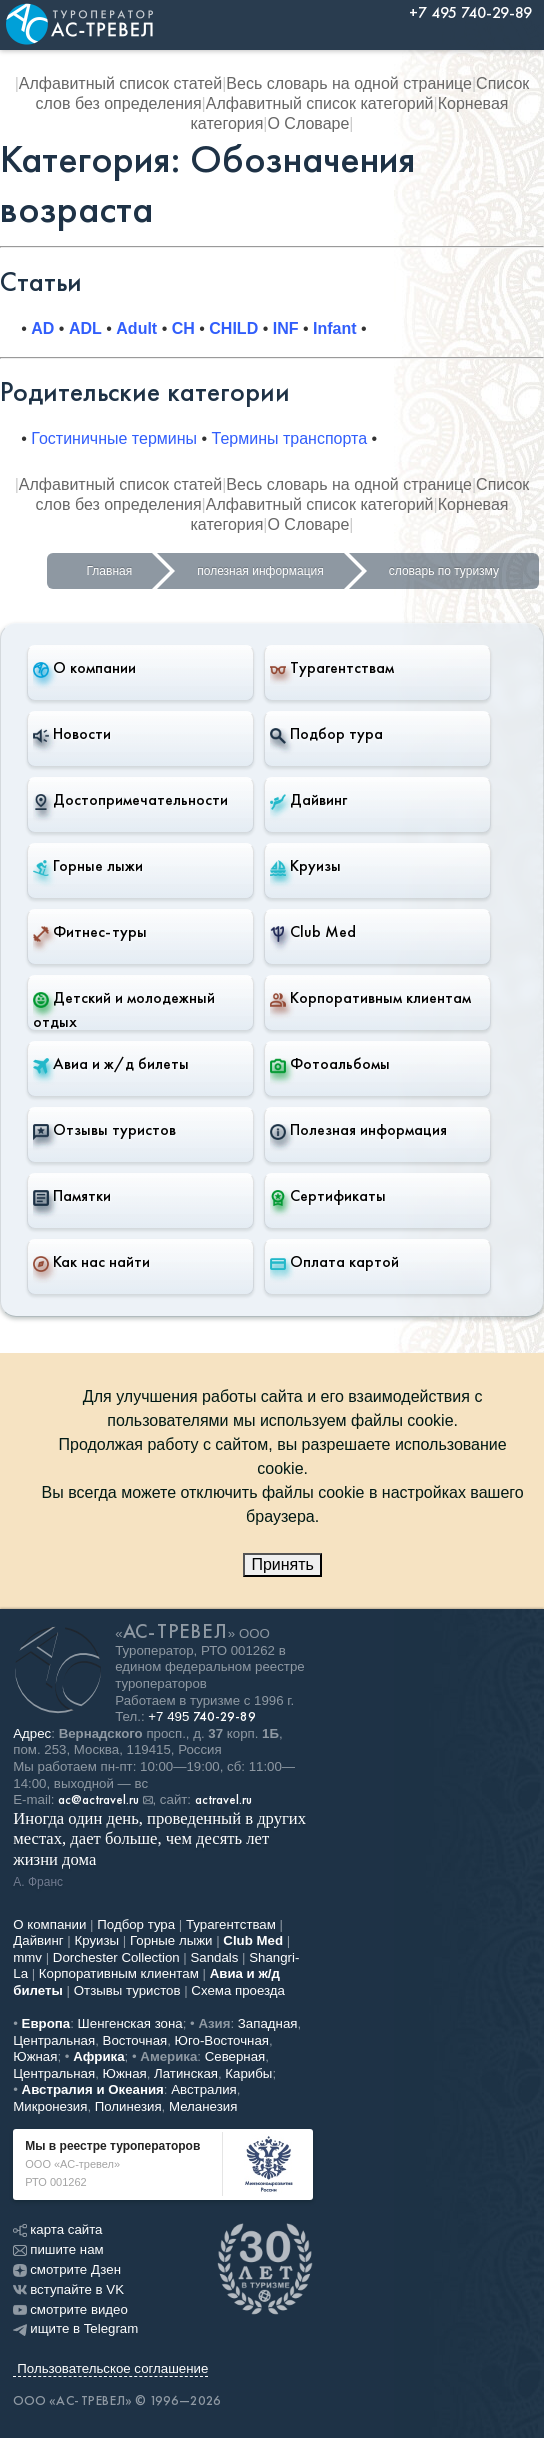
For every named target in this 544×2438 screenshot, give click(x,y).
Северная (235, 2056)
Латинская (186, 2073)
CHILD (233, 328)
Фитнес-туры (90, 932)
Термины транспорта (290, 438)
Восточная (135, 2040)
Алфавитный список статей (120, 83)
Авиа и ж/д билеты (111, 1064)
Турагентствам (332, 668)
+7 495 (202, 1716)
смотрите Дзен (67, 2269)
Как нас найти (91, 1262)
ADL (85, 328)
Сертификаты (328, 1196)
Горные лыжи (88, 866)
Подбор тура (326, 734)
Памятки (72, 1196)
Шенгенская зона (130, 2023)
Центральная (54, 2040)
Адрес (32, 1733)
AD (42, 328)
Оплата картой (334, 1262)
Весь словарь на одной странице (349, 83)
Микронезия (50, 2106)
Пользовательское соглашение (112, 2368)
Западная (268, 2023)
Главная (110, 571)
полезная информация (260, 571)
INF (286, 328)
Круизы (305, 866)
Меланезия (203, 2106)
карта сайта (57, 2229)
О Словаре (308, 123)
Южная (35, 2056)
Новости (72, 734)
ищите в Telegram (75, 2328)
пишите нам (58, 2249)
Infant (335, 328)
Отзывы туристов (104, 1130)
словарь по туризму (444, 571)
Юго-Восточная (222, 2040)
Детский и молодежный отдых (124, 1009)
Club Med (313, 932)
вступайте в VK (68, 2289)
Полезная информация (358, 1130)
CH (183, 328)
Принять (282, 1564)
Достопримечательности (130, 800)
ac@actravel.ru (98, 1800)
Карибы (248, 2073)
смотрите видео (70, 2309)
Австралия (204, 2089)
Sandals (214, 1957)
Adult (136, 328)
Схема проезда (238, 1990)
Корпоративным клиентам (370, 998)
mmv (27, 1957)
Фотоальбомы (330, 1064)
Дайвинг (308, 800)
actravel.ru (223, 1800)
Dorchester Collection (116, 1957)
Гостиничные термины (114, 438)
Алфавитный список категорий (320, 103)
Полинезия (128, 2106)
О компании (84, 668)
